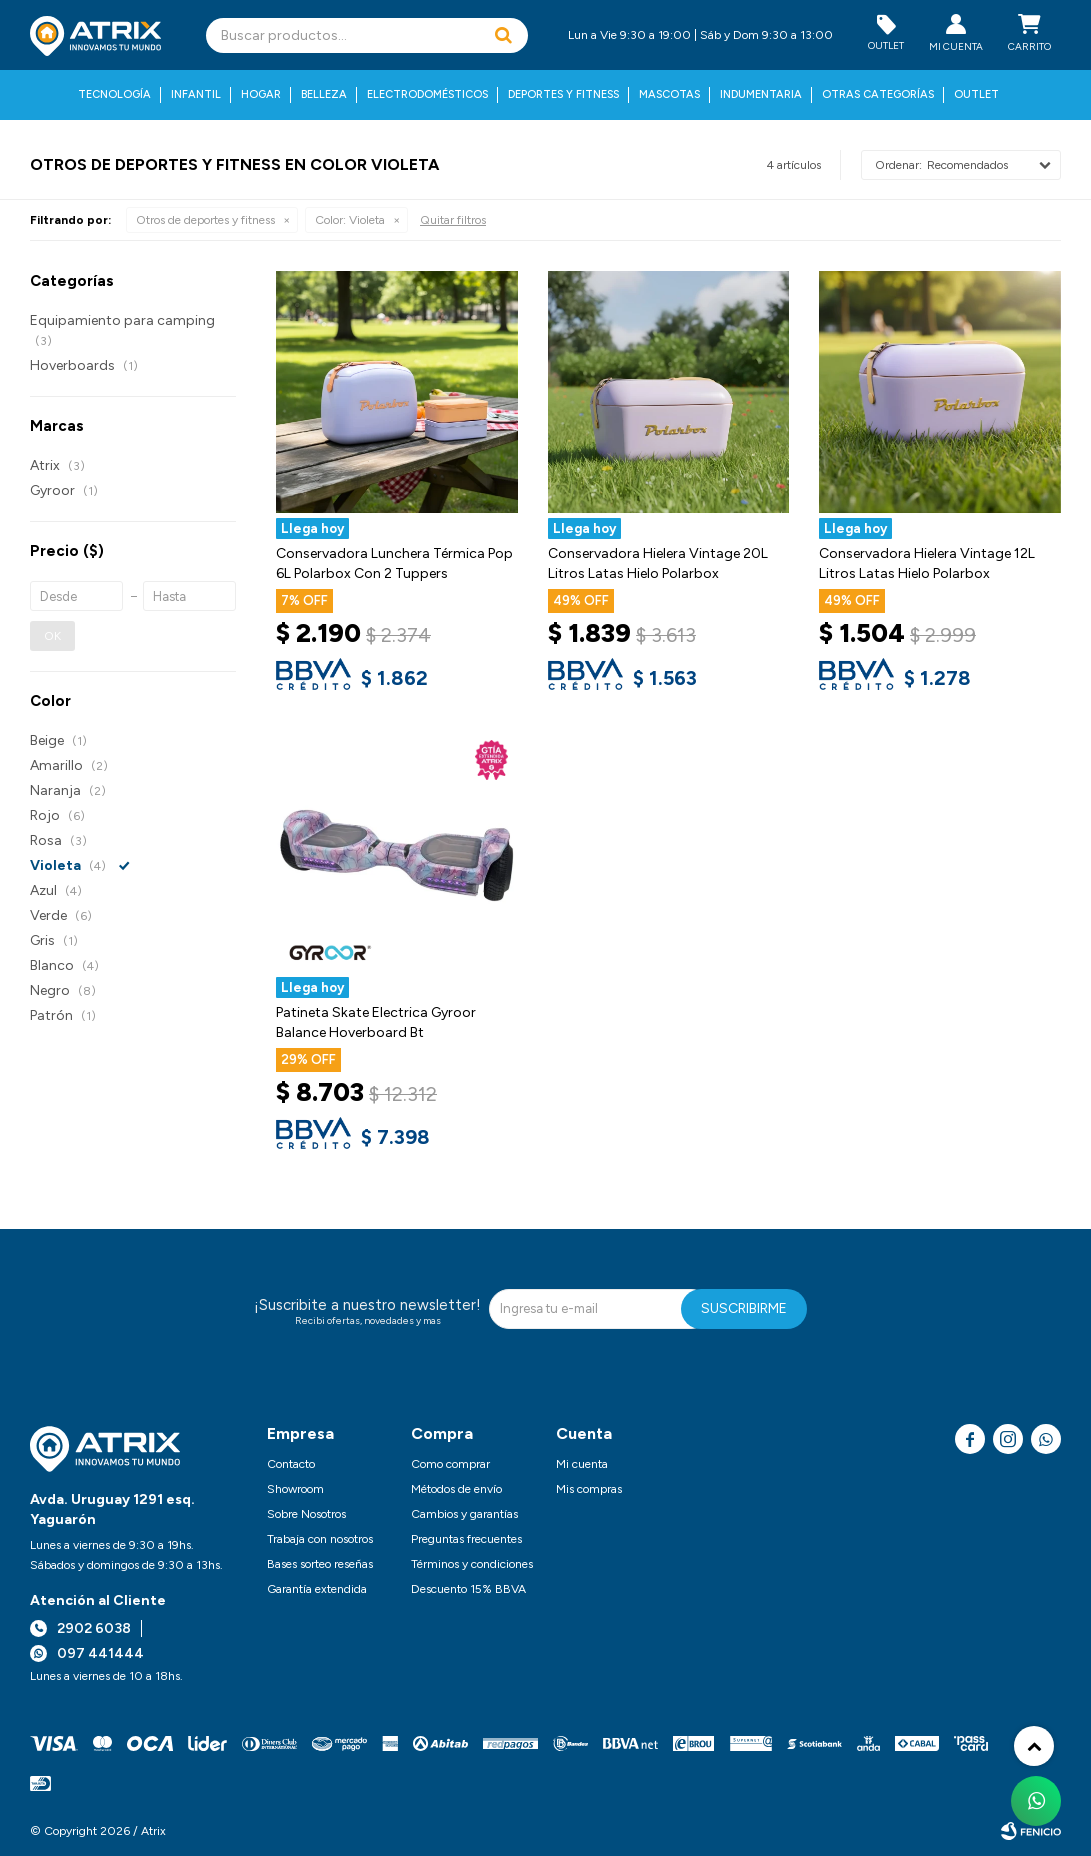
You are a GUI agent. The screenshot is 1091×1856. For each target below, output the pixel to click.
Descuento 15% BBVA (468, 1589)
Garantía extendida (317, 1589)
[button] (503, 35)
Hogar (261, 94)
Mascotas (669, 94)
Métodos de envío (456, 1489)
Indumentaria (761, 94)
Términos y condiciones (472, 1564)
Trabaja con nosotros (320, 1539)
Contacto (291, 1464)
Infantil (196, 94)
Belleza (324, 94)
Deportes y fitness (563, 94)
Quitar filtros (453, 220)
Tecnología (114, 94)
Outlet (976, 94)
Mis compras (589, 1489)
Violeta (350, 220)
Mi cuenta (582, 1464)
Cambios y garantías (464, 1514)
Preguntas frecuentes (466, 1539)
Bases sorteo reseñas (320, 1564)
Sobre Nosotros (306, 1514)
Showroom (295, 1489)
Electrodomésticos (427, 94)
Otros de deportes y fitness (205, 220)
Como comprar (450, 1464)
